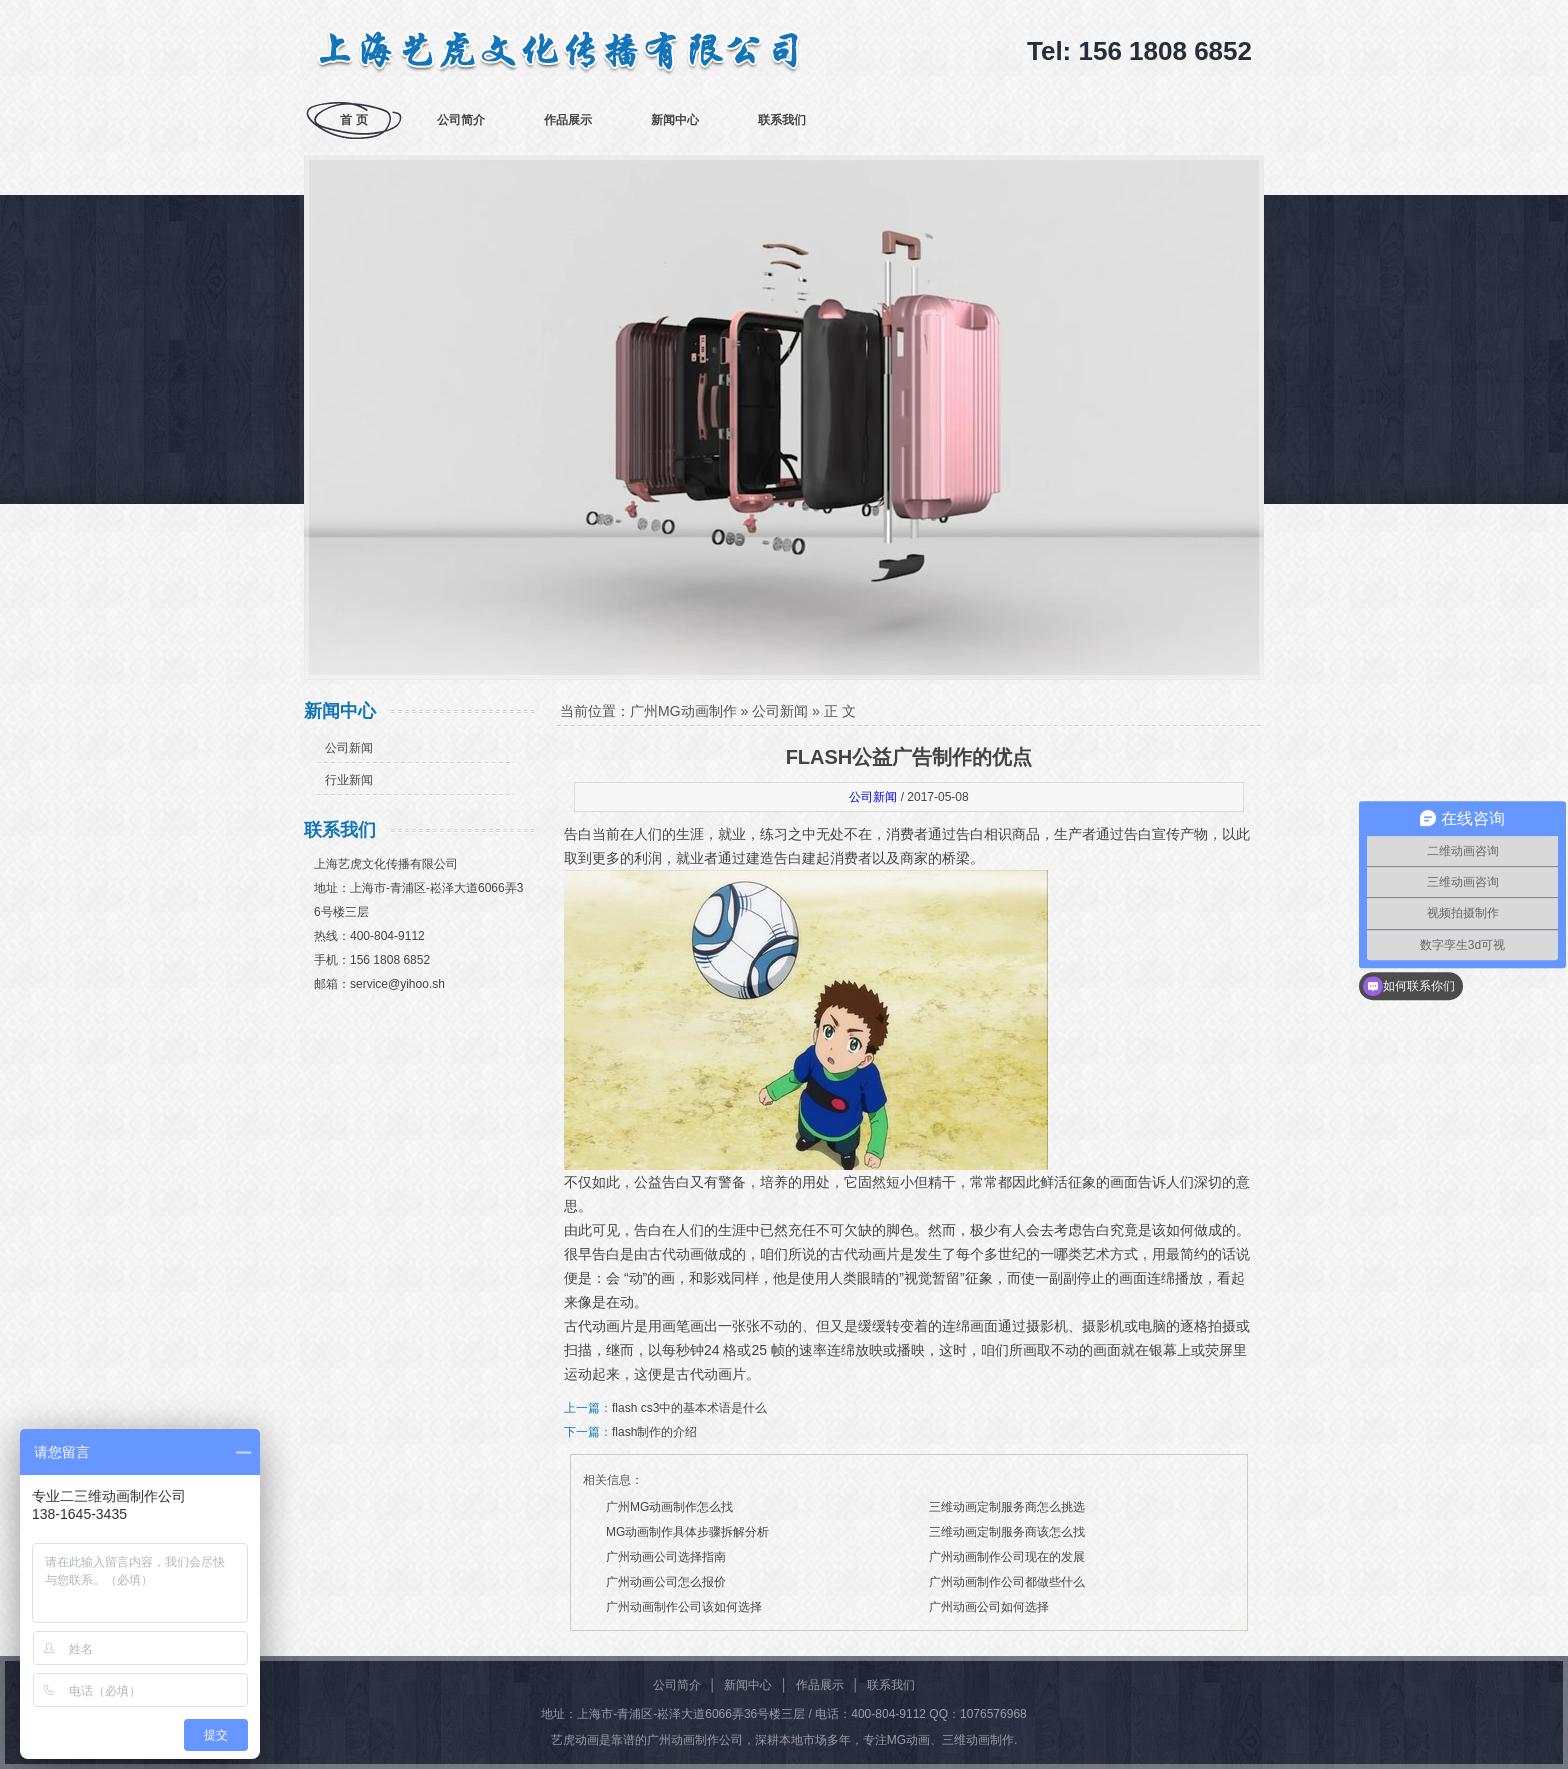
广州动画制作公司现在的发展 (1007, 1557)
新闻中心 (675, 120)
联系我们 (782, 120)
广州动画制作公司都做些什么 (1007, 1582)
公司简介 (461, 120)
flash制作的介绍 (654, 1432)
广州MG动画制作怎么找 (669, 1507)
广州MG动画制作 (683, 711)
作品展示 (568, 120)
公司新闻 (349, 748)
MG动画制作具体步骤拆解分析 (687, 1532)
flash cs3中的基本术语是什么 (689, 1408)
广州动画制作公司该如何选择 (684, 1607)
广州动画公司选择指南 (666, 1557)
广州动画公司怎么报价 (666, 1582)
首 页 (353, 120)
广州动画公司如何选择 (989, 1607)
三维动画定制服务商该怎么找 (1007, 1532)
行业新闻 (349, 780)
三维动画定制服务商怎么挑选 (1007, 1507)
